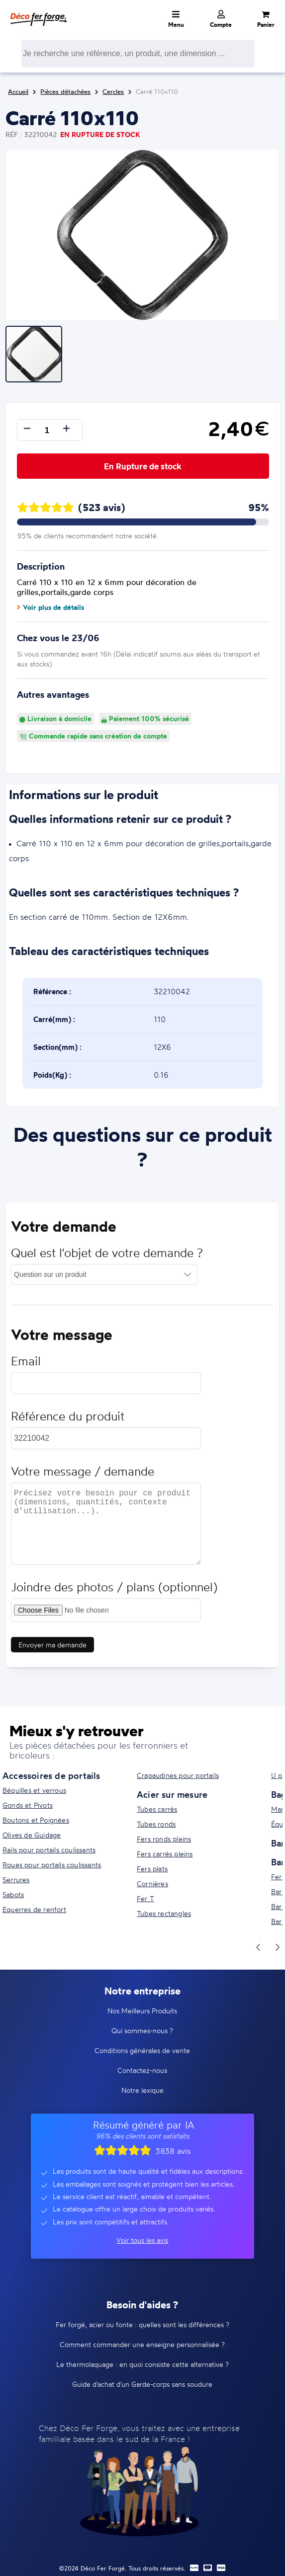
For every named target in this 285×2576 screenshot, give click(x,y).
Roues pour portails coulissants (51, 1864)
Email (26, 1365)
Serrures (16, 1879)
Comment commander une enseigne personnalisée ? (142, 2344)
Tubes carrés (157, 1809)
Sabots (13, 1894)
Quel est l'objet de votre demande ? (107, 1257)
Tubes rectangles (164, 1913)
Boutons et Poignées (35, 1820)
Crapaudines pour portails (178, 1775)
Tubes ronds (156, 1824)
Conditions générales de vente (142, 2050)
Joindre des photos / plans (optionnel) (114, 1591)
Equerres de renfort (34, 1909)
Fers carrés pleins (165, 1853)
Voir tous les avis (142, 2240)
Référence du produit (67, 1420)
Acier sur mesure (172, 1794)
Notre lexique (142, 2090)
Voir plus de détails (50, 607)
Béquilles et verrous (34, 1790)
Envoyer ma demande (52, 1648)
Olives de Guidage (31, 1835)
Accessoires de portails (51, 1775)
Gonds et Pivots (27, 1805)
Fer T (145, 1898)
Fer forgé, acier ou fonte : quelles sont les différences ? (142, 2324)
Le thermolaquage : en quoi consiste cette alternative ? (142, 2364)
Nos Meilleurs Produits (142, 2010)
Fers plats (152, 1868)
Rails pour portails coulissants (48, 1849)
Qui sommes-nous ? (142, 2030)
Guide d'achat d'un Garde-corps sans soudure (142, 2384)
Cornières (152, 1883)
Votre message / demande (82, 1475)
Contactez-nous (142, 2070)
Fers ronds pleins (164, 1839)
